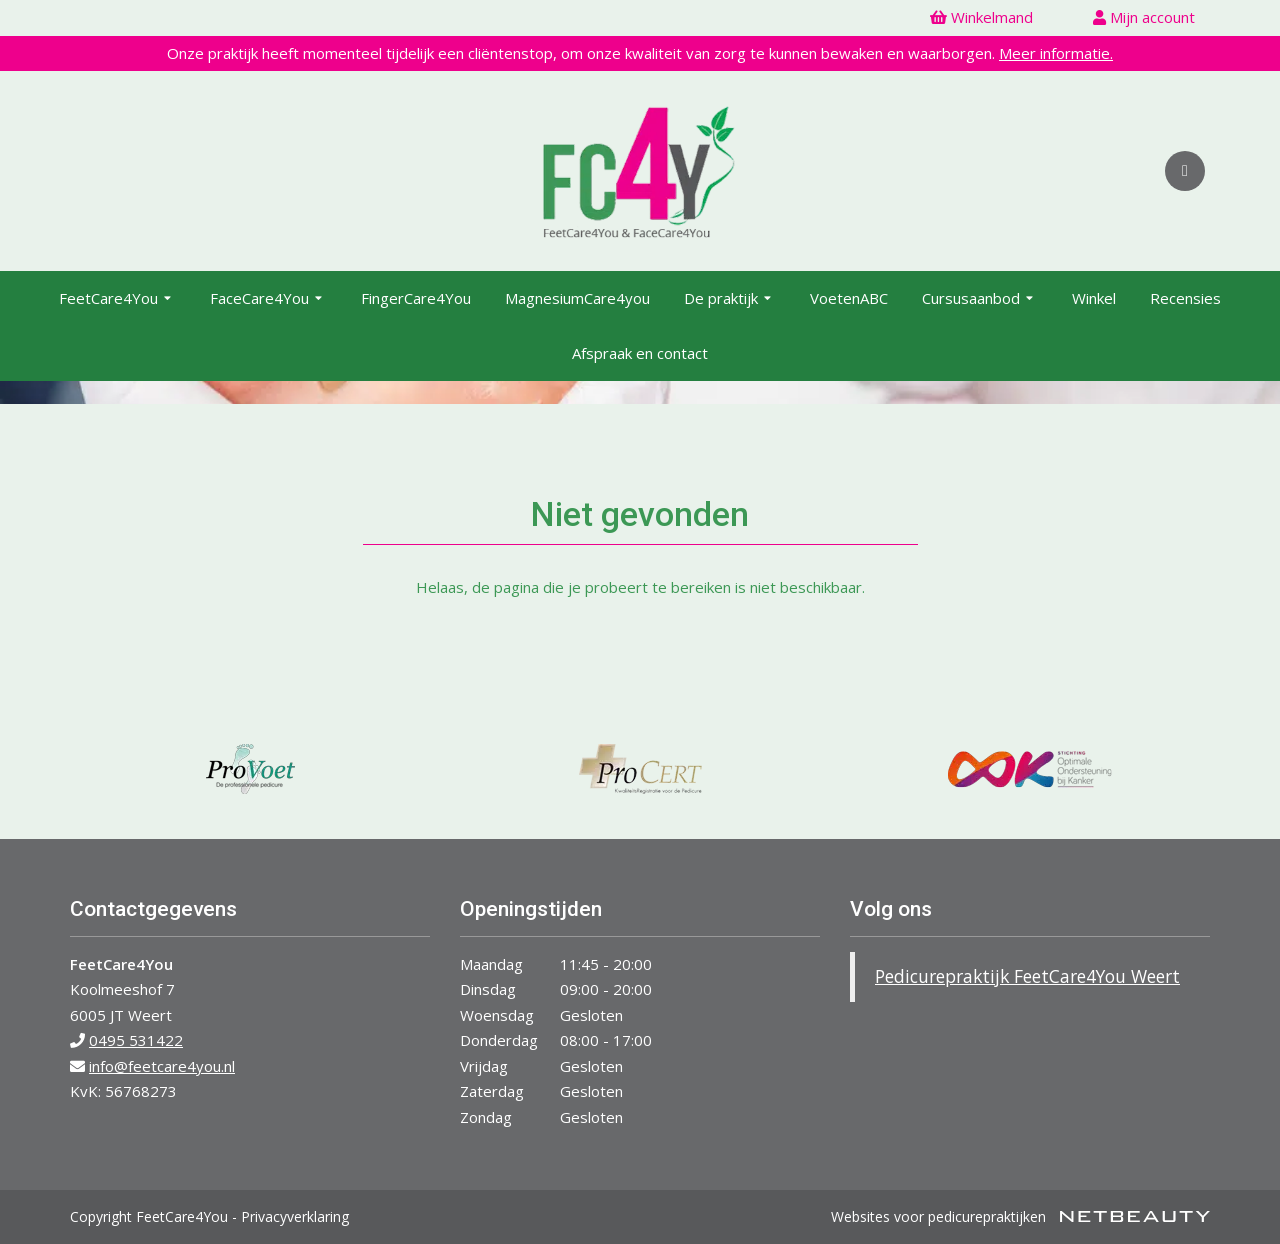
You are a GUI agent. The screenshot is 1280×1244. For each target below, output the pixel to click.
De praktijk (730, 299)
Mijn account (1144, 17)
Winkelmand (981, 17)
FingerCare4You (416, 298)
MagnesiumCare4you (577, 298)
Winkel (1094, 298)
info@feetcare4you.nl (162, 1066)
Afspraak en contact (640, 353)
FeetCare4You (117, 299)
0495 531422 (136, 1040)
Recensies (1185, 298)
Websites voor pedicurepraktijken (1020, 1216)
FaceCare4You (268, 299)
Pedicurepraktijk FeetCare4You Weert (1027, 976)
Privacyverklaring (295, 1216)
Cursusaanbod (980, 299)
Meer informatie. (1056, 53)
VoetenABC (849, 298)
